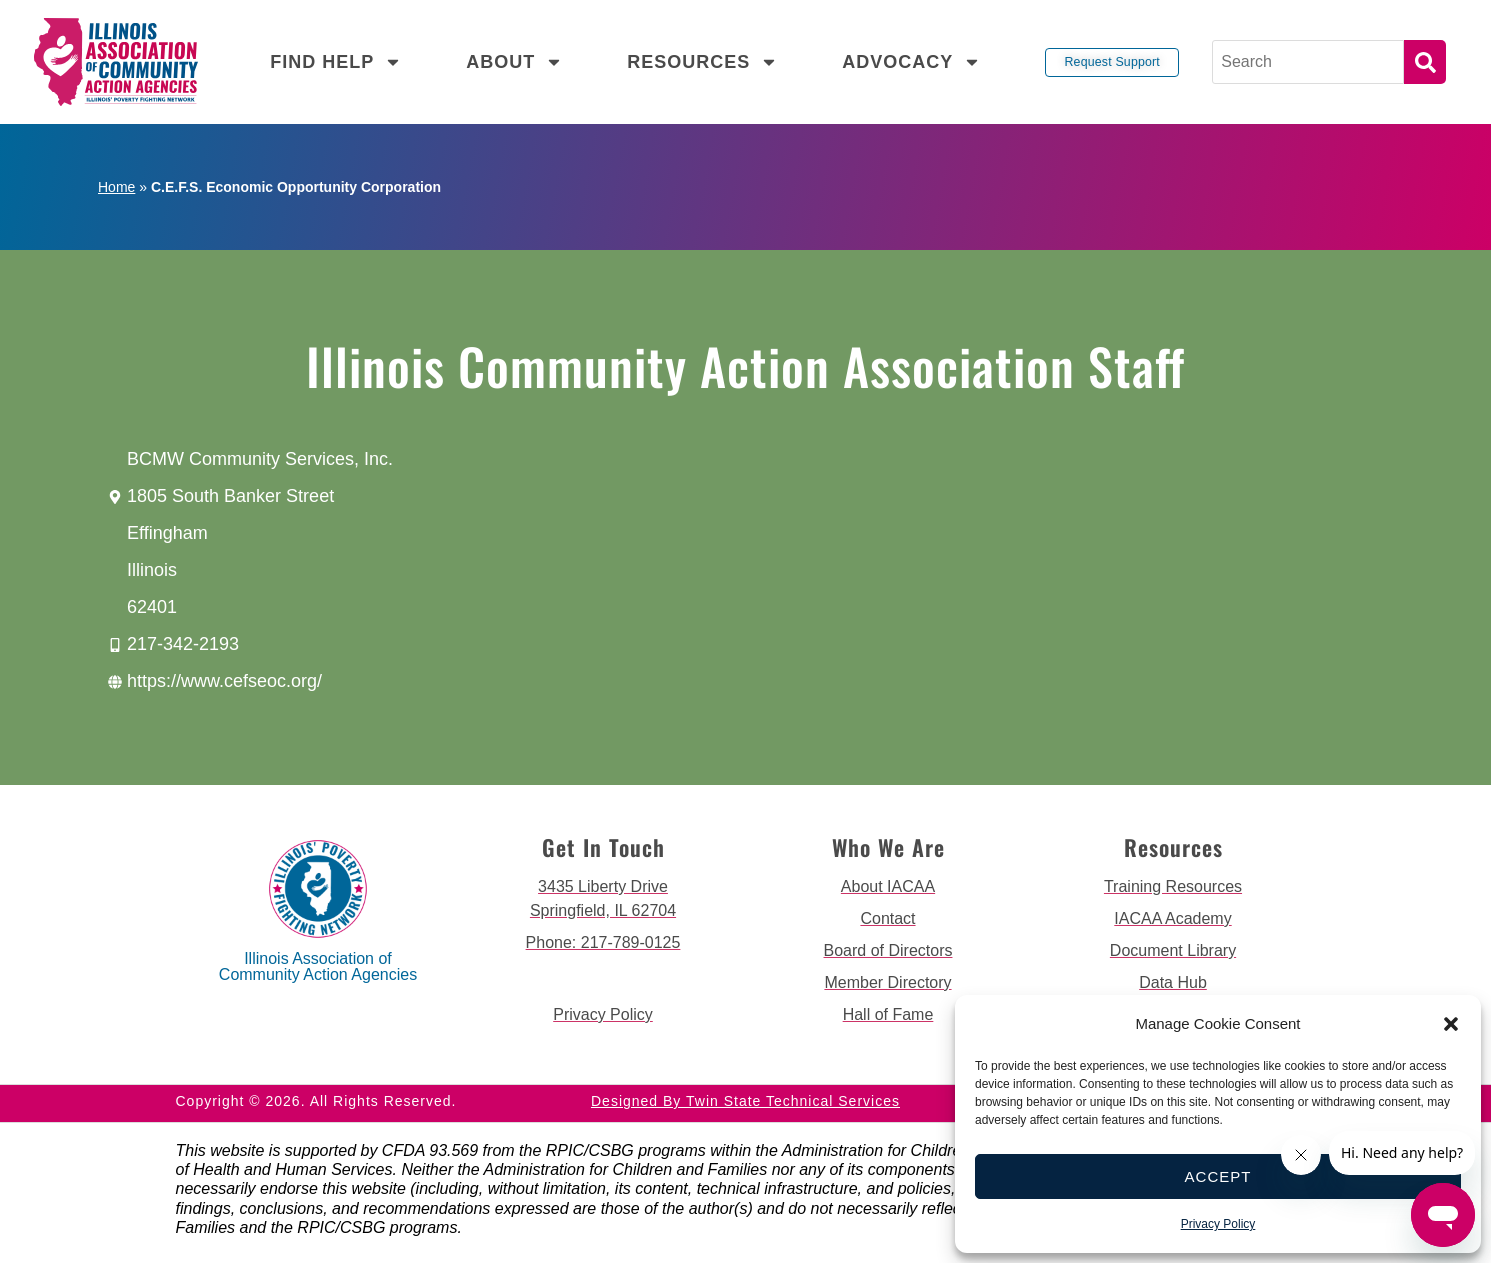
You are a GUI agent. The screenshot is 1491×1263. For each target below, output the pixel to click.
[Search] (1308, 62)
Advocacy (911, 62)
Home (116, 187)
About (514, 62)
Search (1424, 62)
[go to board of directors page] (888, 951)
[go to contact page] (888, 919)
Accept (1218, 1176)
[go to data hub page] (1173, 983)
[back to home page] (116, 61)
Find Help (336, 62)
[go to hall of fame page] (888, 1015)
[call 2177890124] (603, 943)
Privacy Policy (1218, 1224)
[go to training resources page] (1173, 887)
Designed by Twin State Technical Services (745, 1101)
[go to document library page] (1173, 951)
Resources (702, 62)
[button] (1451, 1024)
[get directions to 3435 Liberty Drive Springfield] (603, 899)
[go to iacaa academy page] (1173, 919)
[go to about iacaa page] (888, 887)
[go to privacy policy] (603, 1015)
